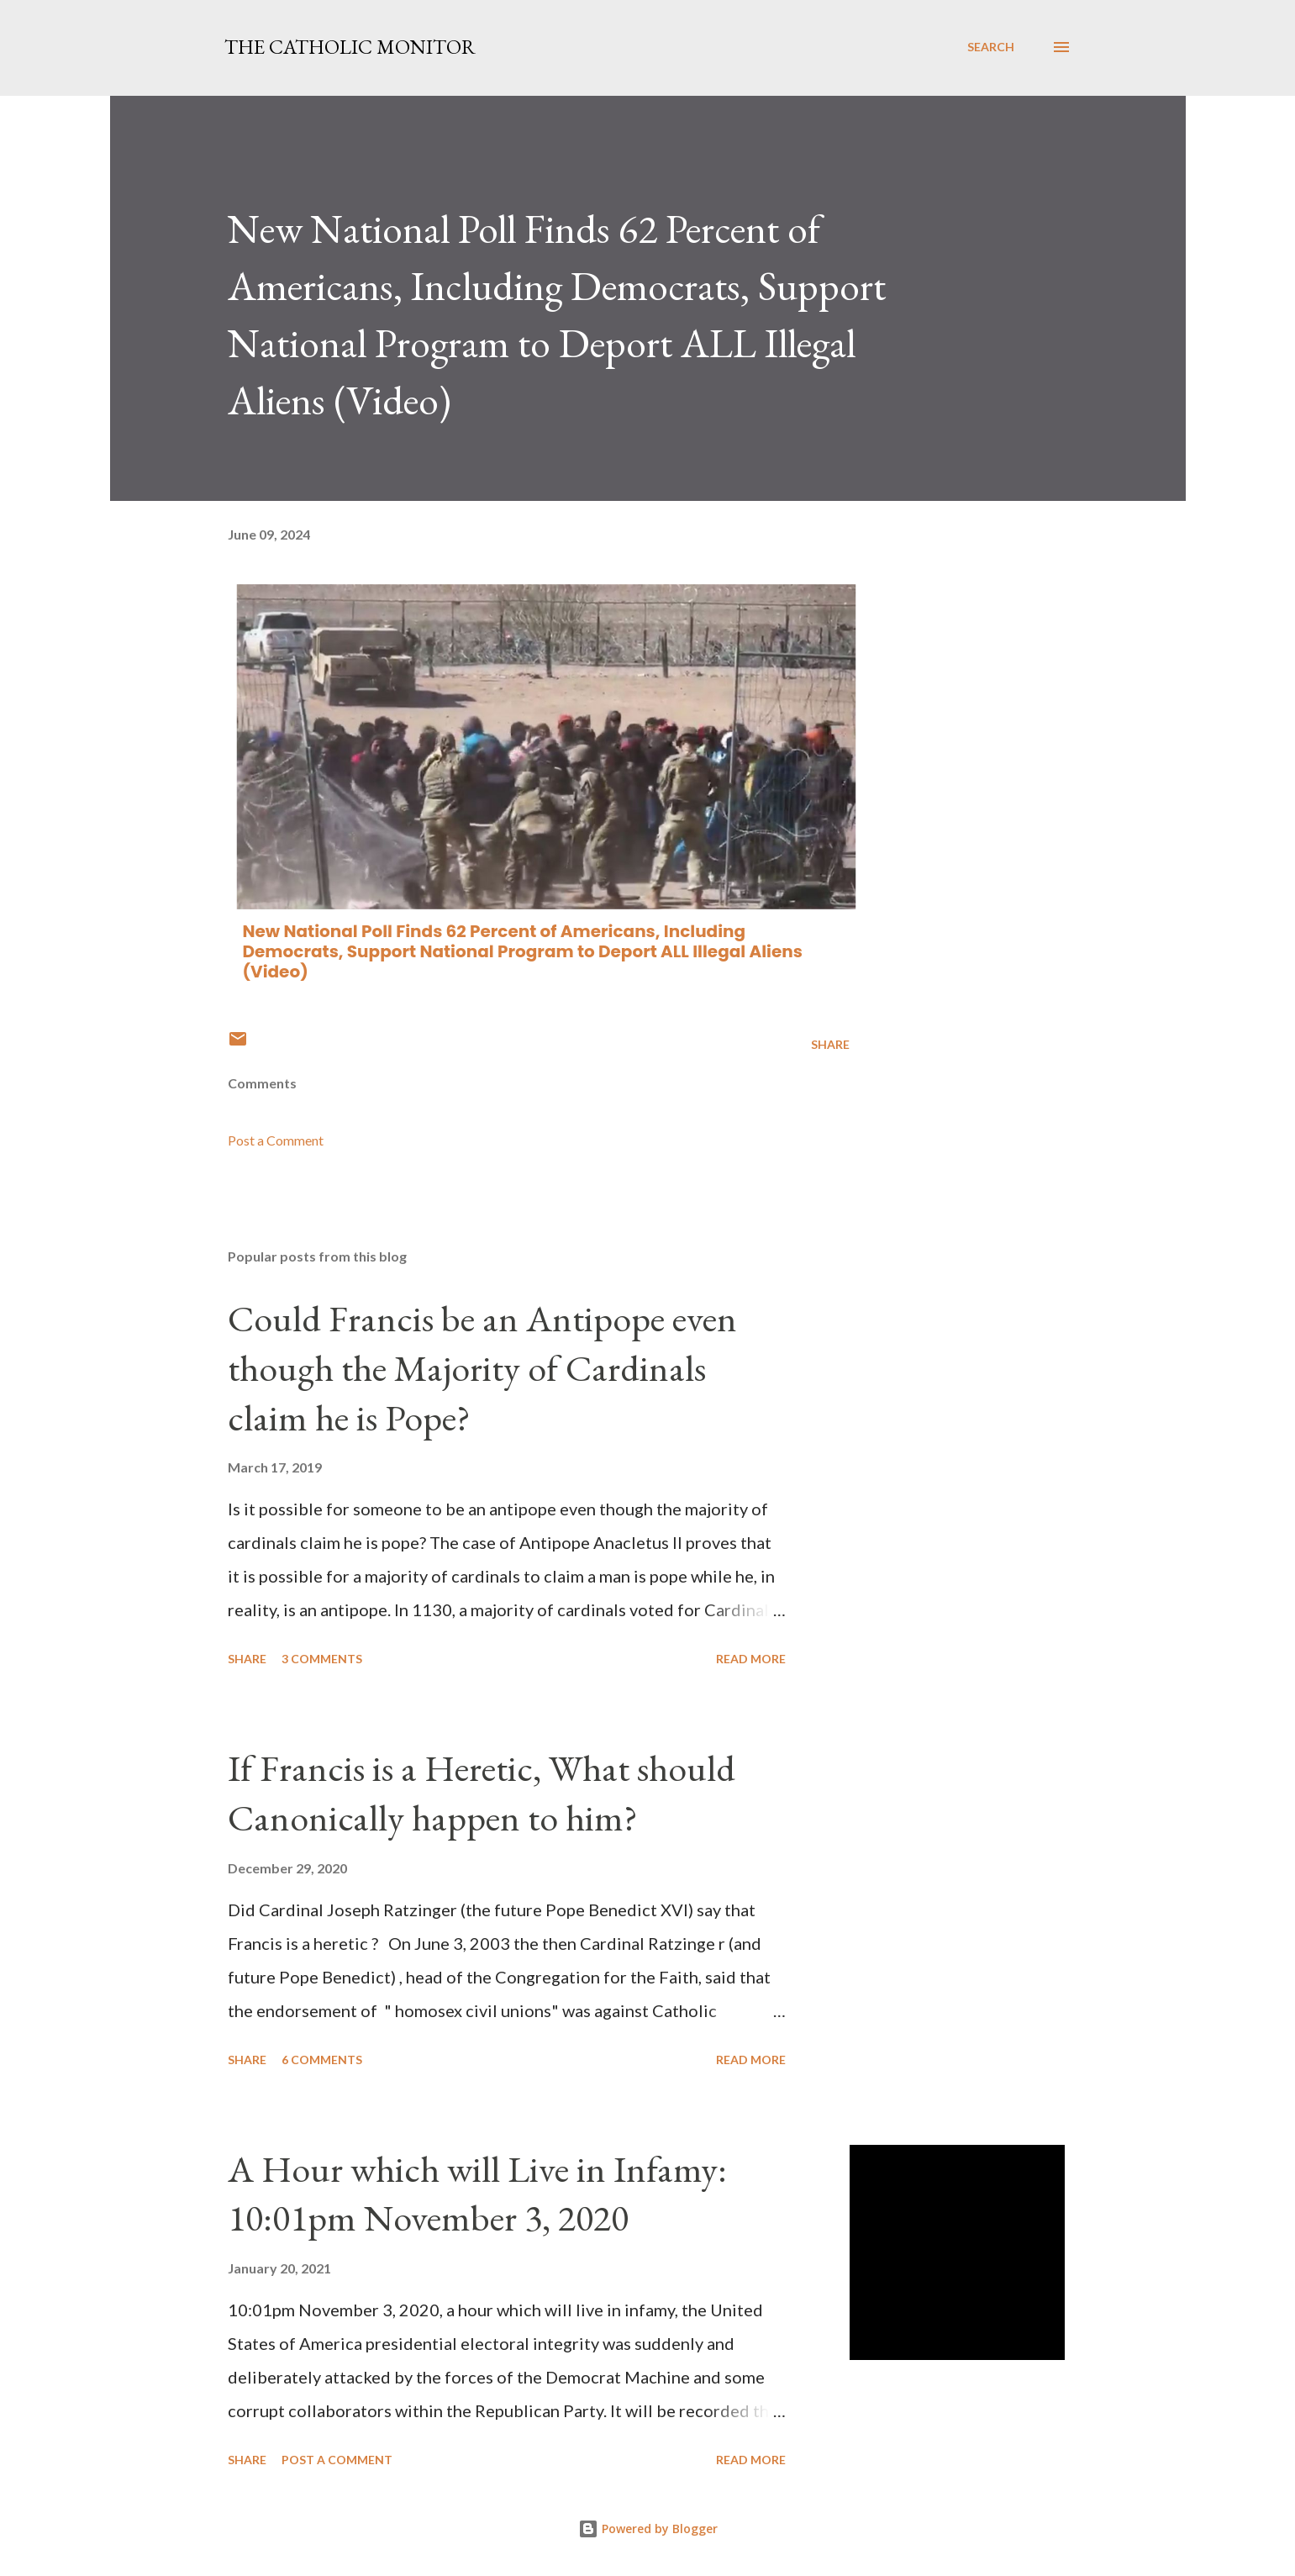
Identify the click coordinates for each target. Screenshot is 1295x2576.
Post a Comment (276, 1140)
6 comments (322, 2059)
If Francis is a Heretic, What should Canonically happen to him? (481, 1792)
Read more (751, 1658)
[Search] (990, 47)
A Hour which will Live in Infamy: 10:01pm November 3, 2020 (477, 2193)
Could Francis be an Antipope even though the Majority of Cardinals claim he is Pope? (482, 1367)
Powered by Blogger (648, 2528)
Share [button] (830, 1044)
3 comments (322, 1658)
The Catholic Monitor (350, 47)
